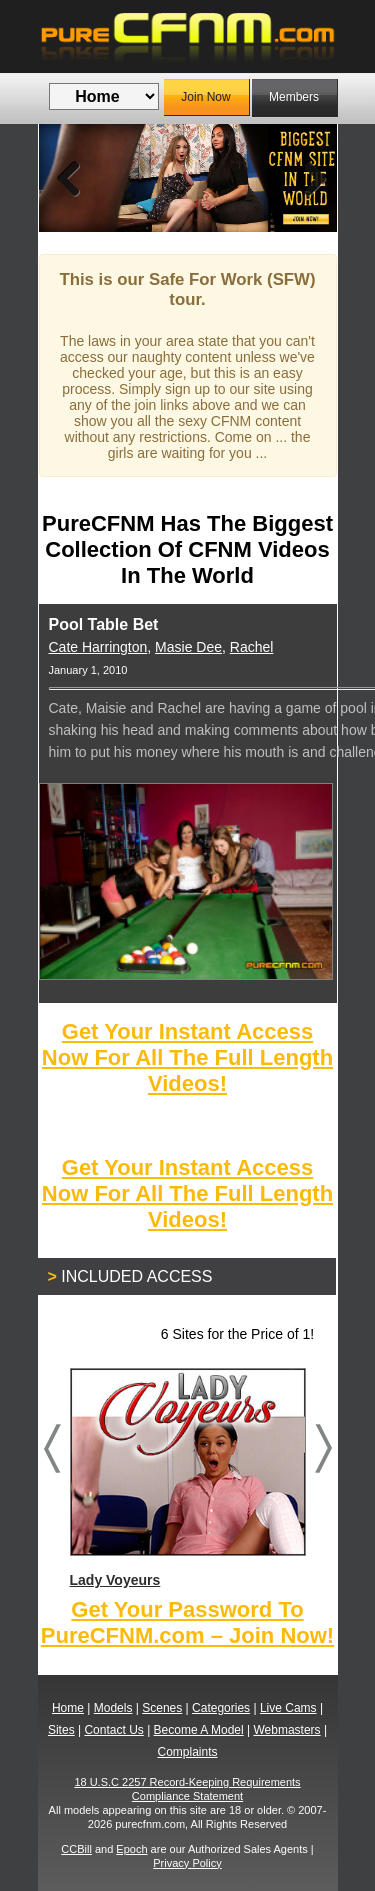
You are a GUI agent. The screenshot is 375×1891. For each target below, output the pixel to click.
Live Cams (288, 1708)
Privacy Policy (187, 1863)
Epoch (131, 1849)
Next (307, 178)
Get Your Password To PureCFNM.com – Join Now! (187, 1622)
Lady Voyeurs (187, 1478)
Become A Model (199, 1730)
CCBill (76, 1849)
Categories (221, 1708)
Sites (61, 1730)
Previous (69, 178)
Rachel (252, 647)
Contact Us (113, 1730)
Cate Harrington (98, 647)
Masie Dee (188, 647)
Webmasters (286, 1730)
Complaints (187, 1752)
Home (68, 1708)
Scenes (162, 1708)
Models (113, 1708)
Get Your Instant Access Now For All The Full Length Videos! (187, 1057)
